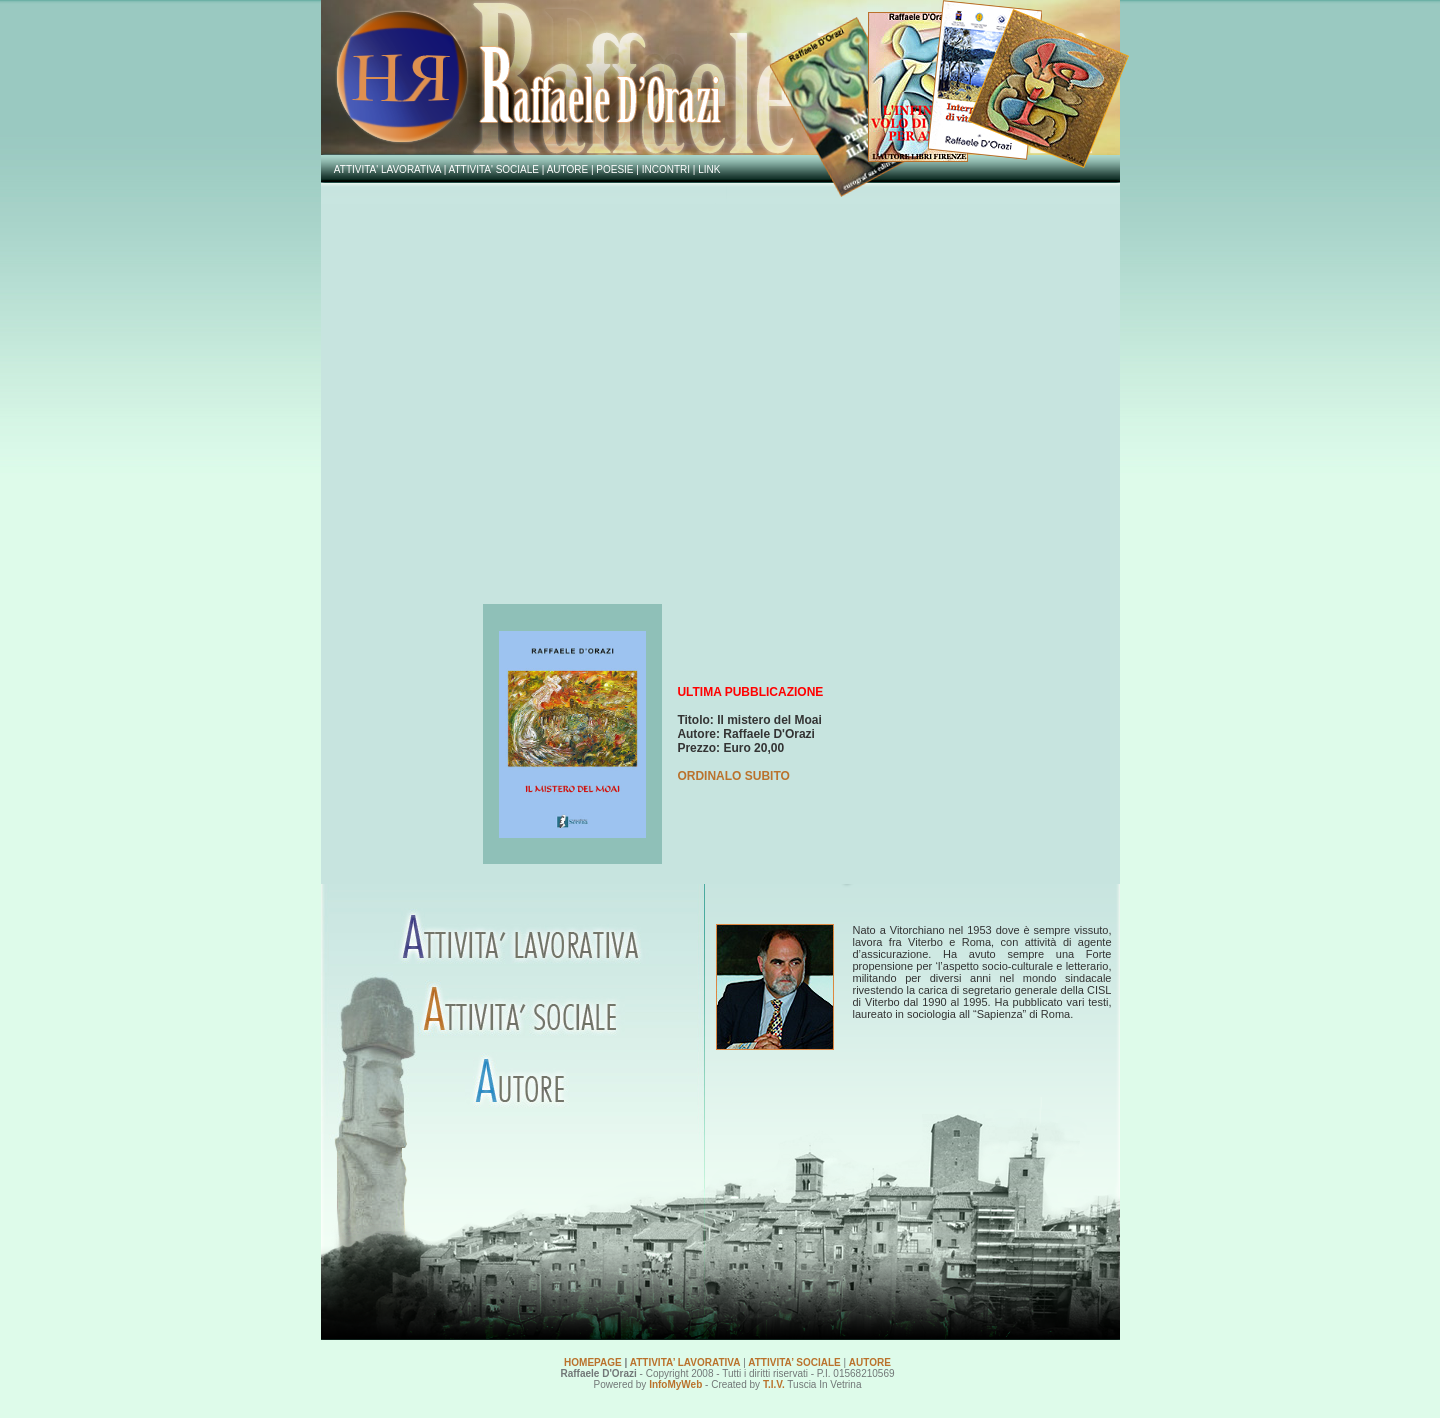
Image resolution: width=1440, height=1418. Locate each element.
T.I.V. (774, 1384)
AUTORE (870, 1362)
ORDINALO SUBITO (733, 776)
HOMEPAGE (593, 1362)
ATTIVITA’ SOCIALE (794, 1362)
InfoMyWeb (675, 1384)
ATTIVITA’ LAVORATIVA (685, 1362)
